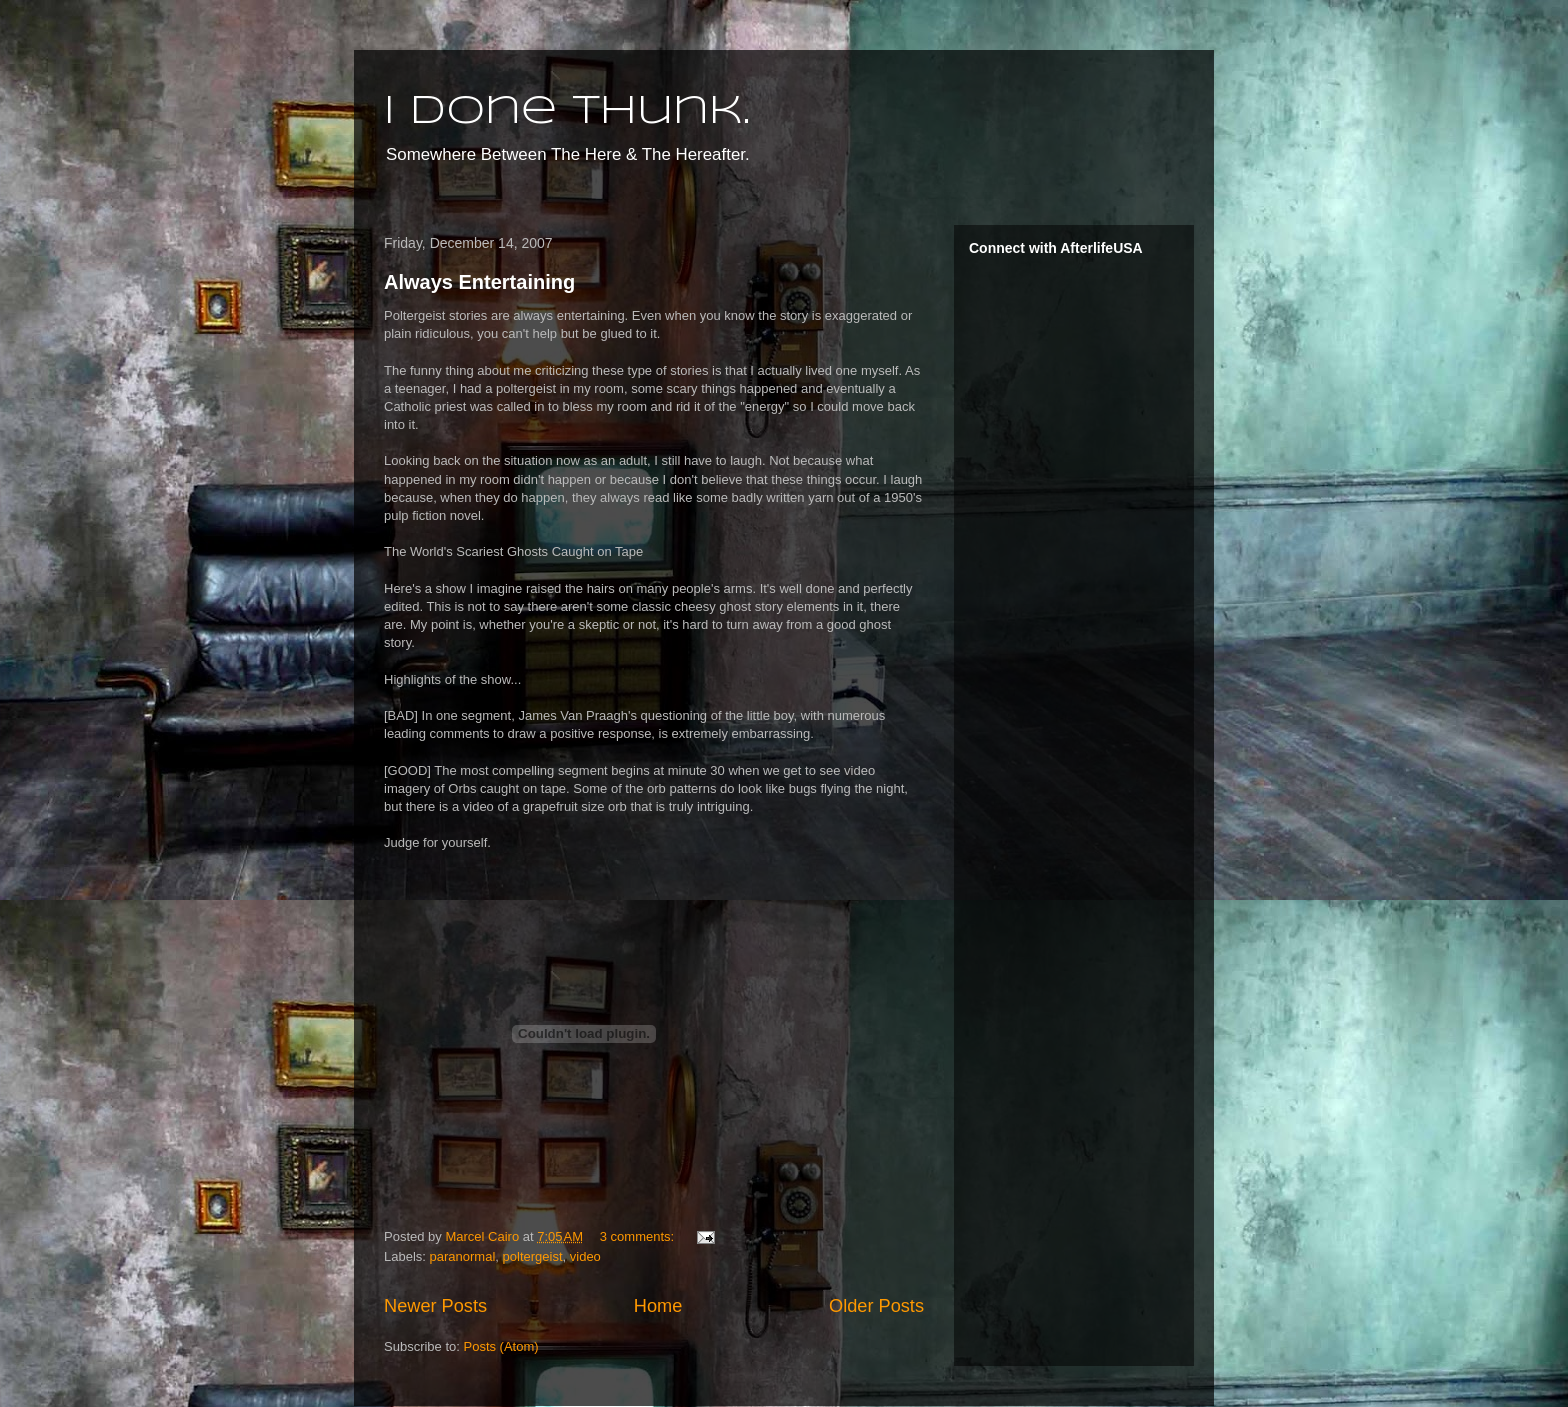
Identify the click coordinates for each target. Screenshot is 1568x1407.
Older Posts (876, 1306)
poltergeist (533, 1256)
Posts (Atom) (501, 1346)
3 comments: (639, 1236)
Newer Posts (435, 1306)
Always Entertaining (479, 282)
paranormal (463, 1256)
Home (658, 1306)
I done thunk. (567, 112)
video (585, 1256)
